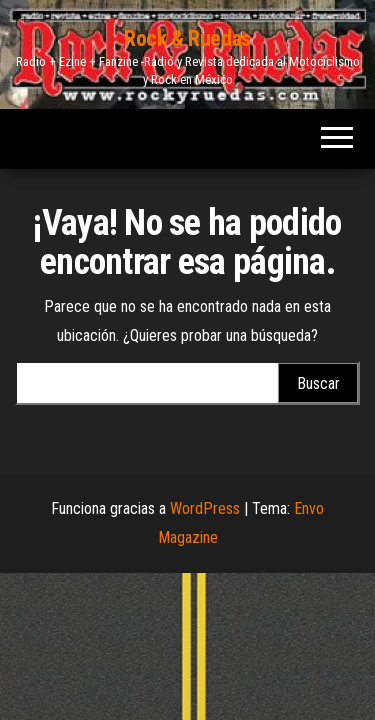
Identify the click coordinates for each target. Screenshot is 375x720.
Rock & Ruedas (187, 38)
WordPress (205, 508)
